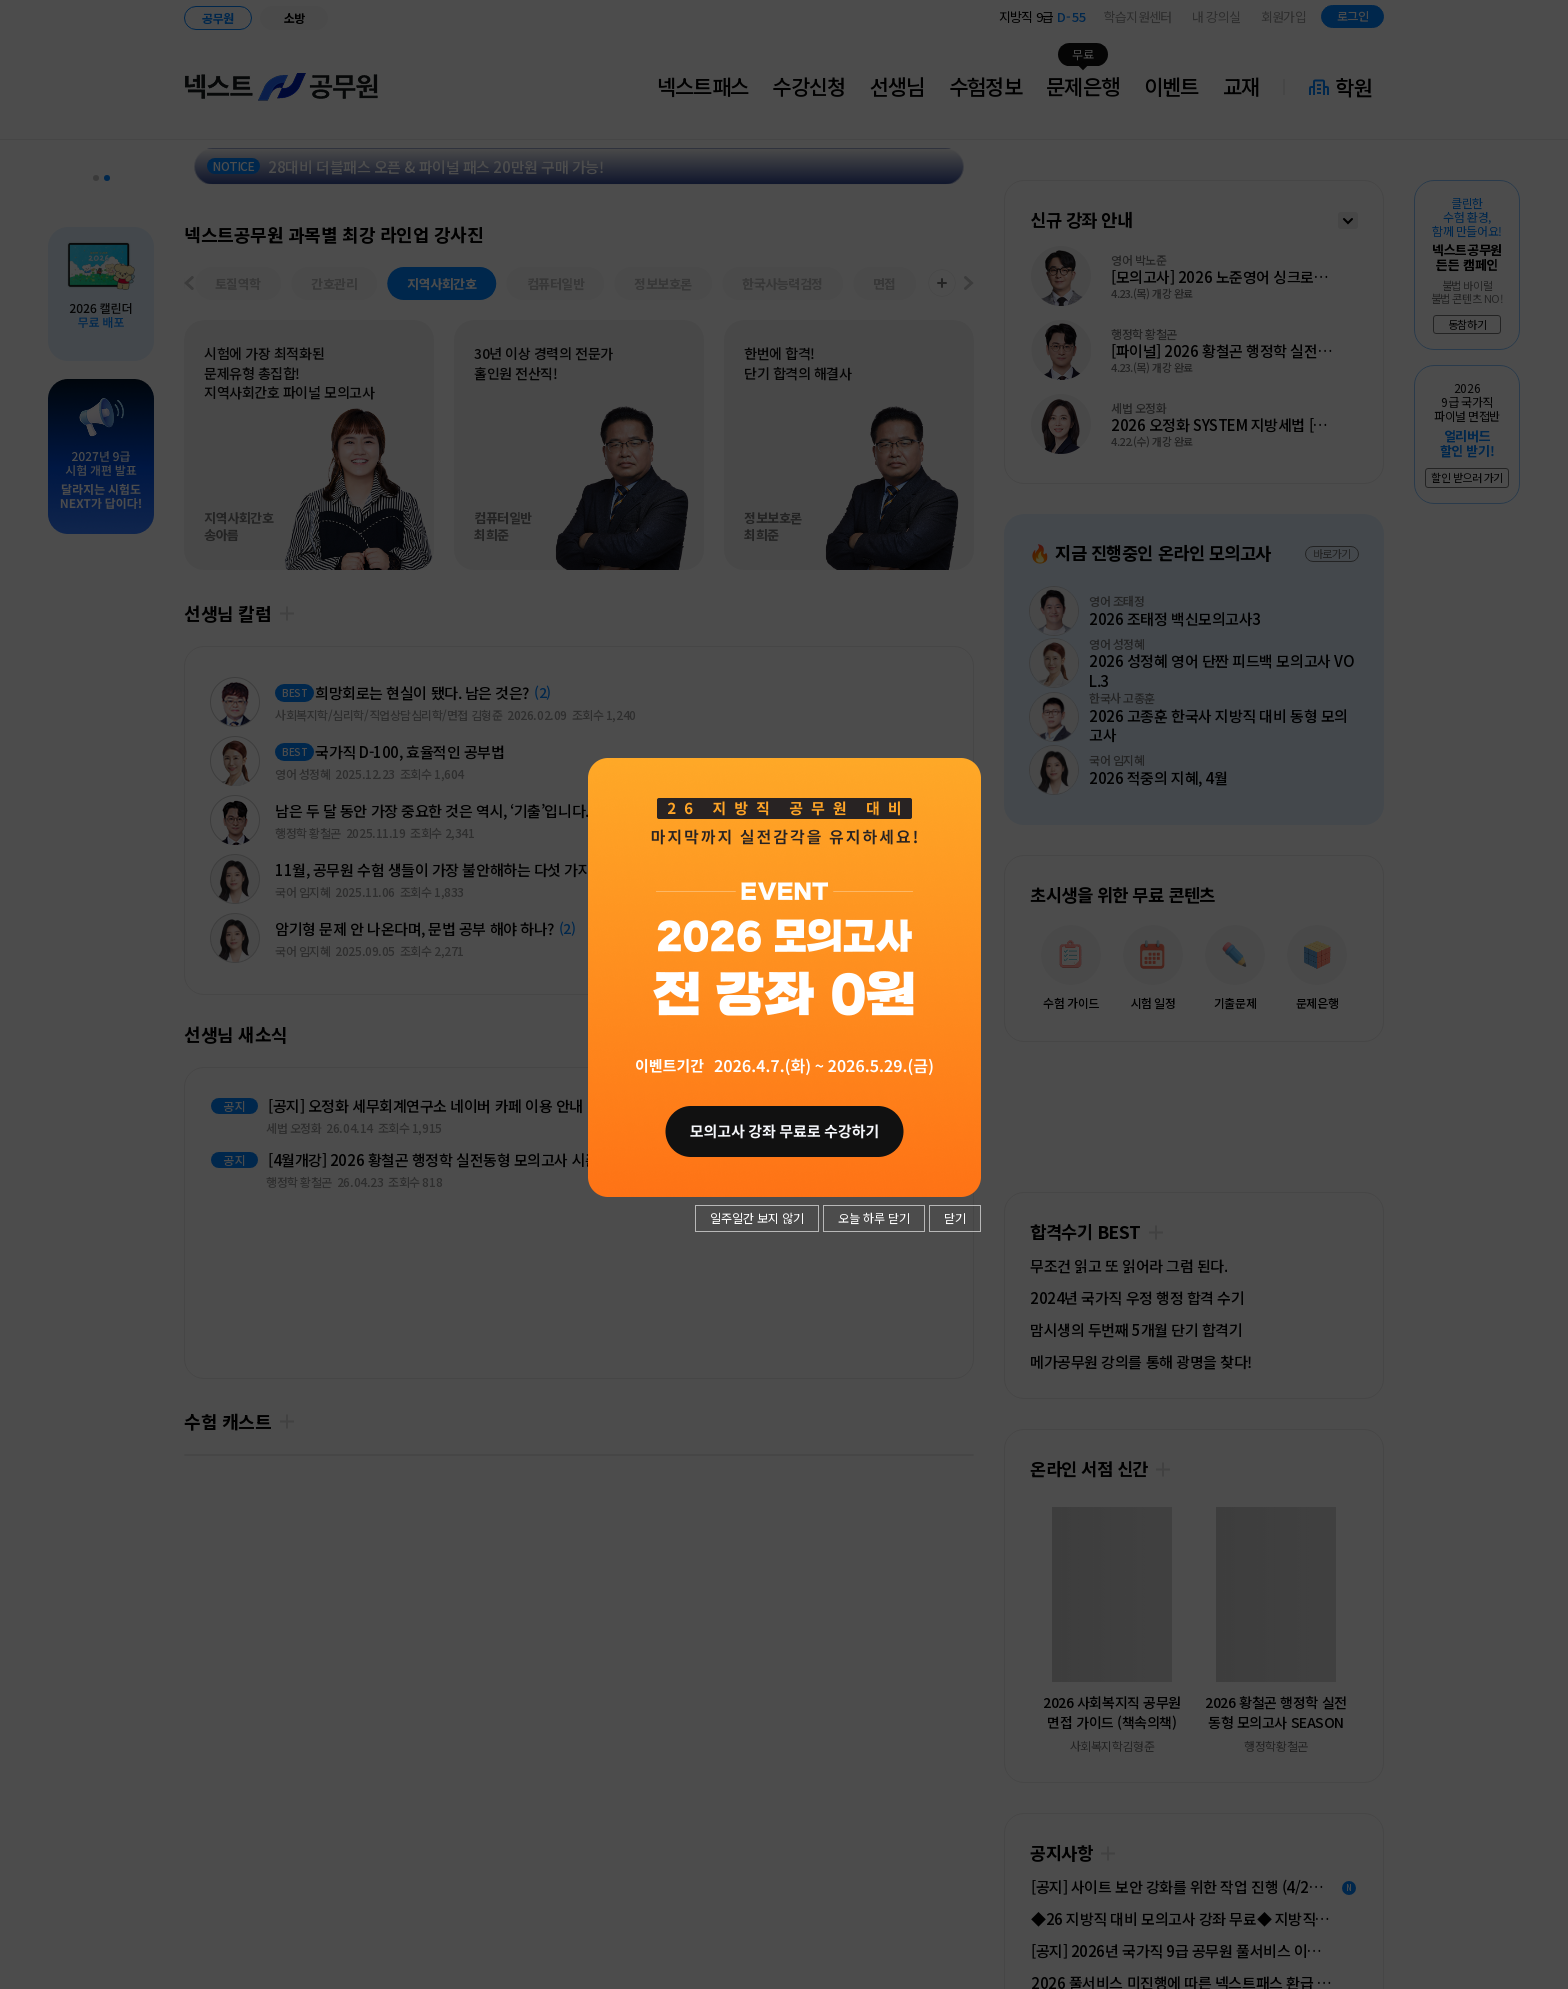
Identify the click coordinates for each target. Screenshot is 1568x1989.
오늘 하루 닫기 (874, 1217)
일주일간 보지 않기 (757, 1217)
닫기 (955, 1217)
